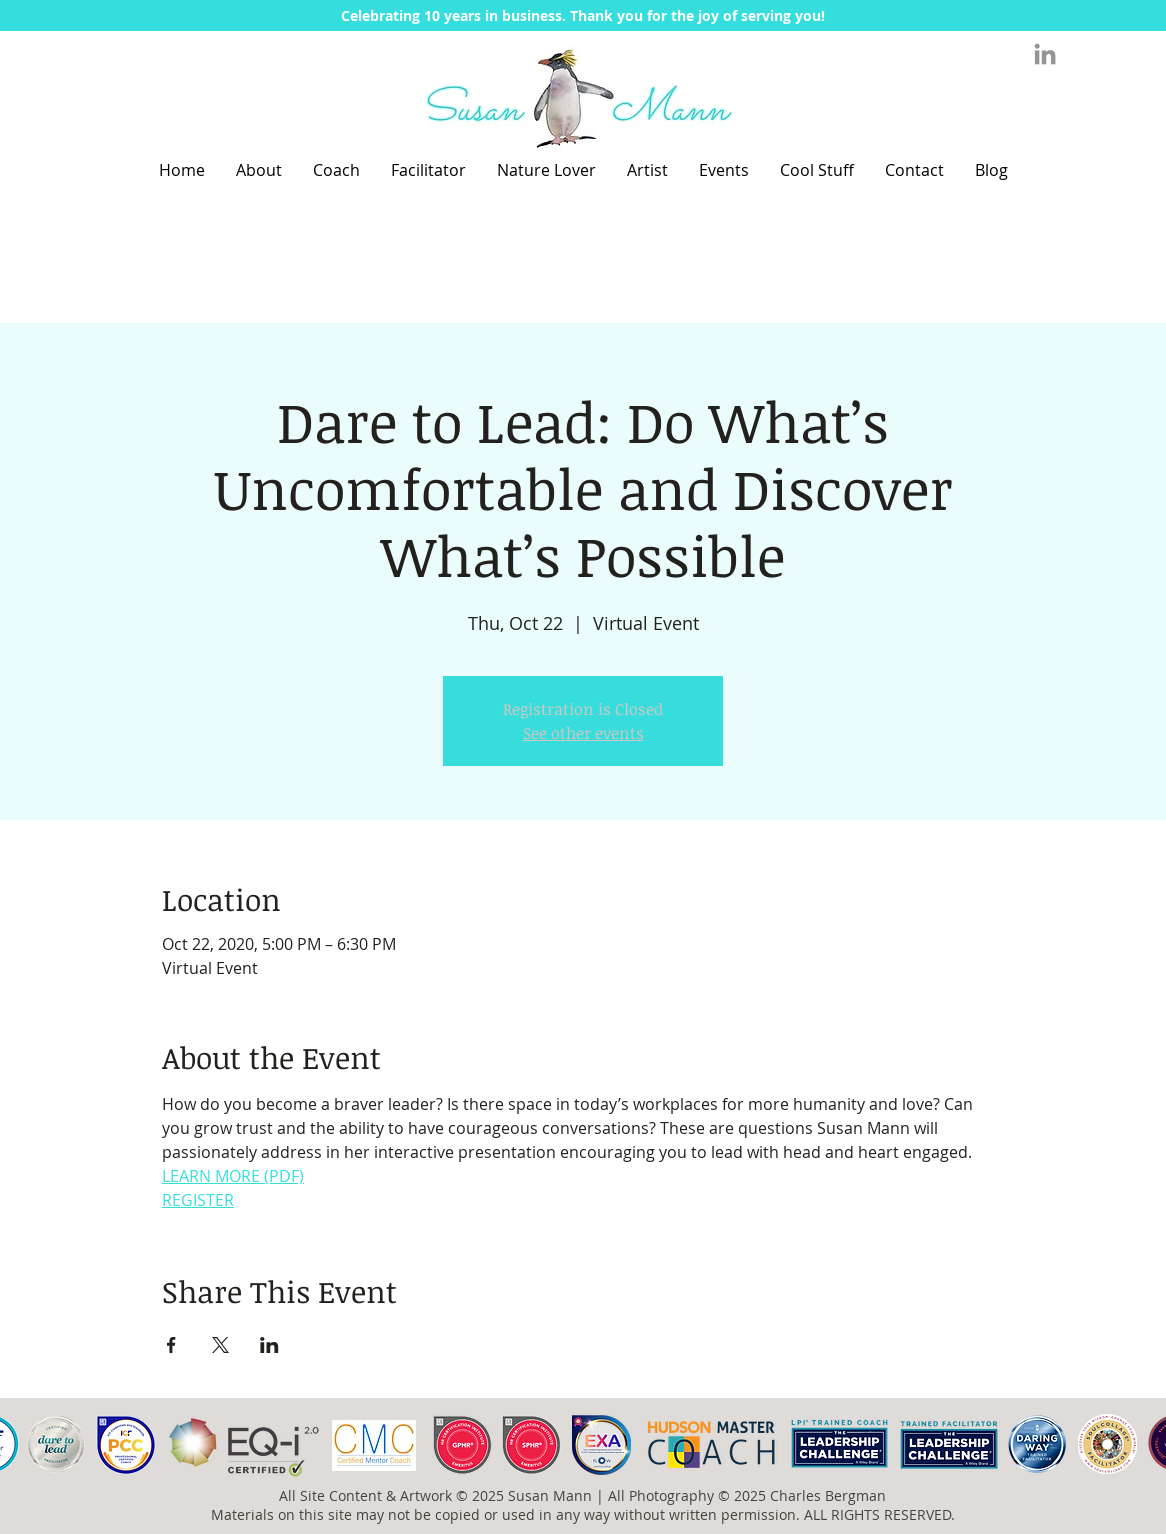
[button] (583, 15)
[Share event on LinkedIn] (269, 1345)
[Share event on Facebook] (171, 1345)
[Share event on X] (220, 1345)
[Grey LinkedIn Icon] (1045, 54)
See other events (583, 733)
